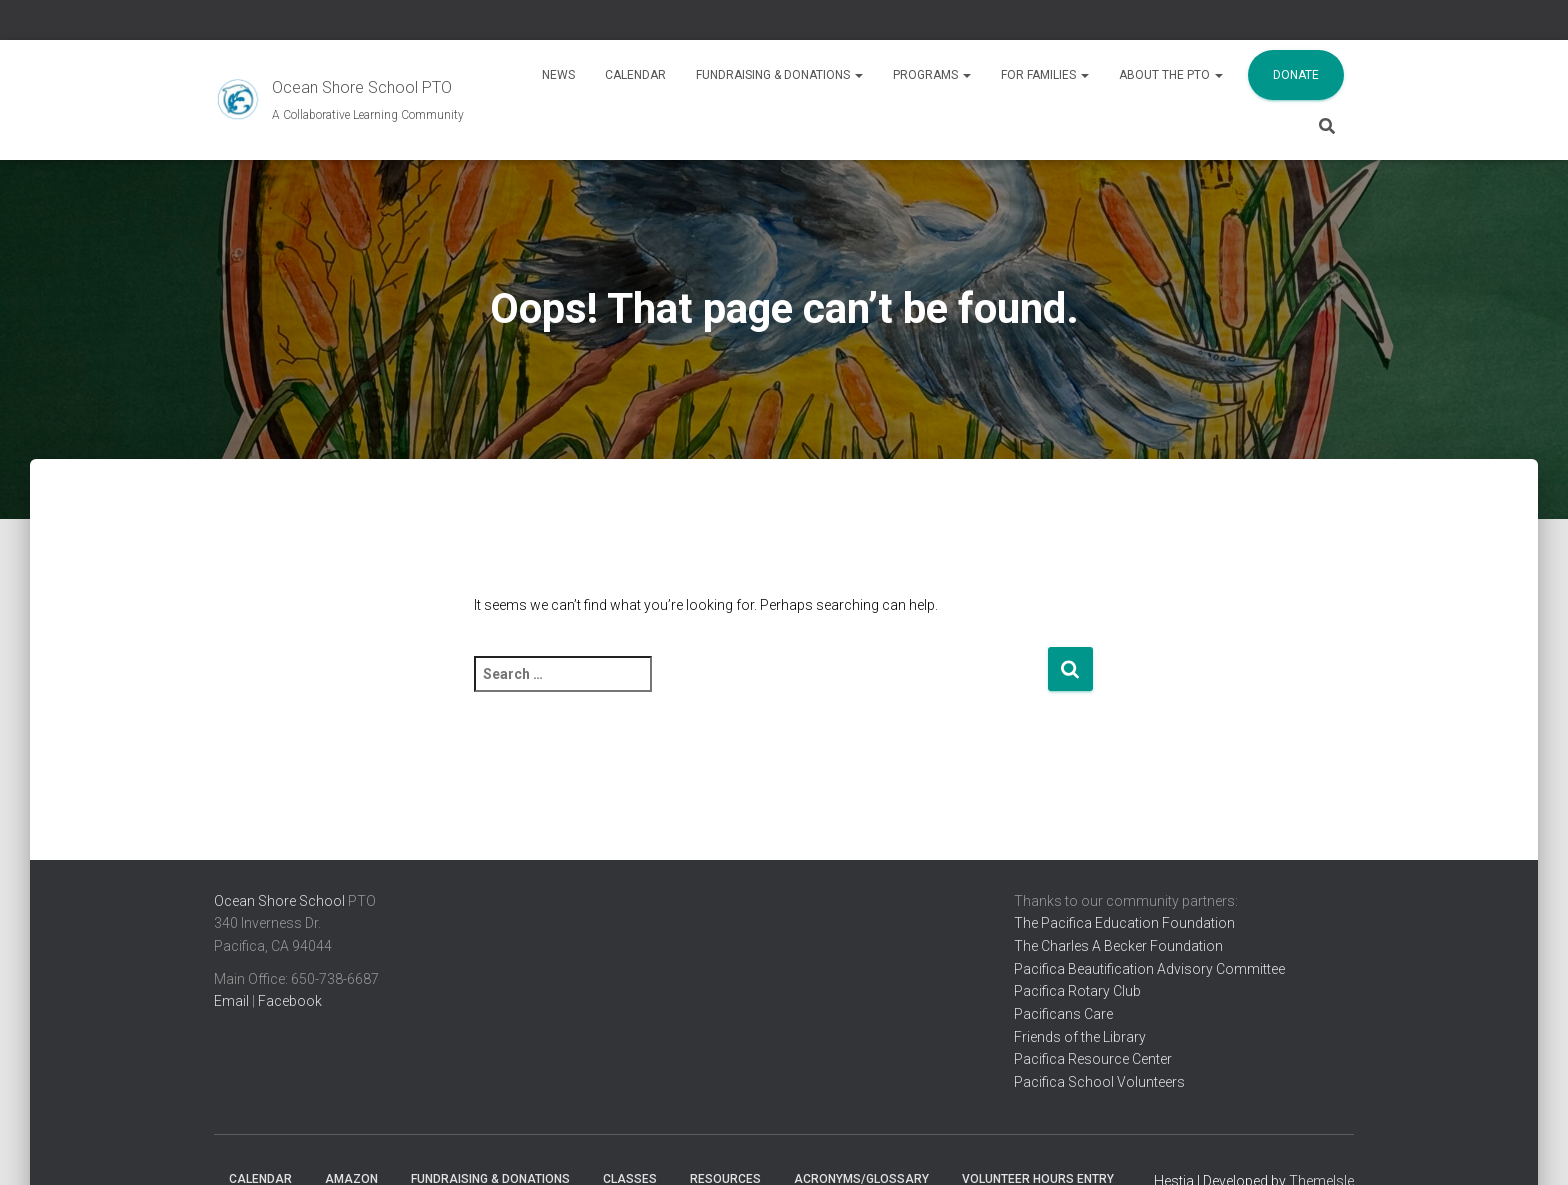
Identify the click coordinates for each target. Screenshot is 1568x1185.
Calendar (635, 75)
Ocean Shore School (279, 901)
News (558, 75)
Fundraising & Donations (779, 75)
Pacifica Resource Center (1093, 1059)
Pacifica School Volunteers (1099, 1082)
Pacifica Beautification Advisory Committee (1149, 969)
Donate (1296, 75)
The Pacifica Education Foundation (1124, 923)
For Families (1045, 75)
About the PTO (1171, 75)
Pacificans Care (1063, 1014)
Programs (932, 75)
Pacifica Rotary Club (1077, 991)
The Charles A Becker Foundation (1118, 946)
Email (231, 1001)
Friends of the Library (1080, 1037)
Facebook (290, 1001)
